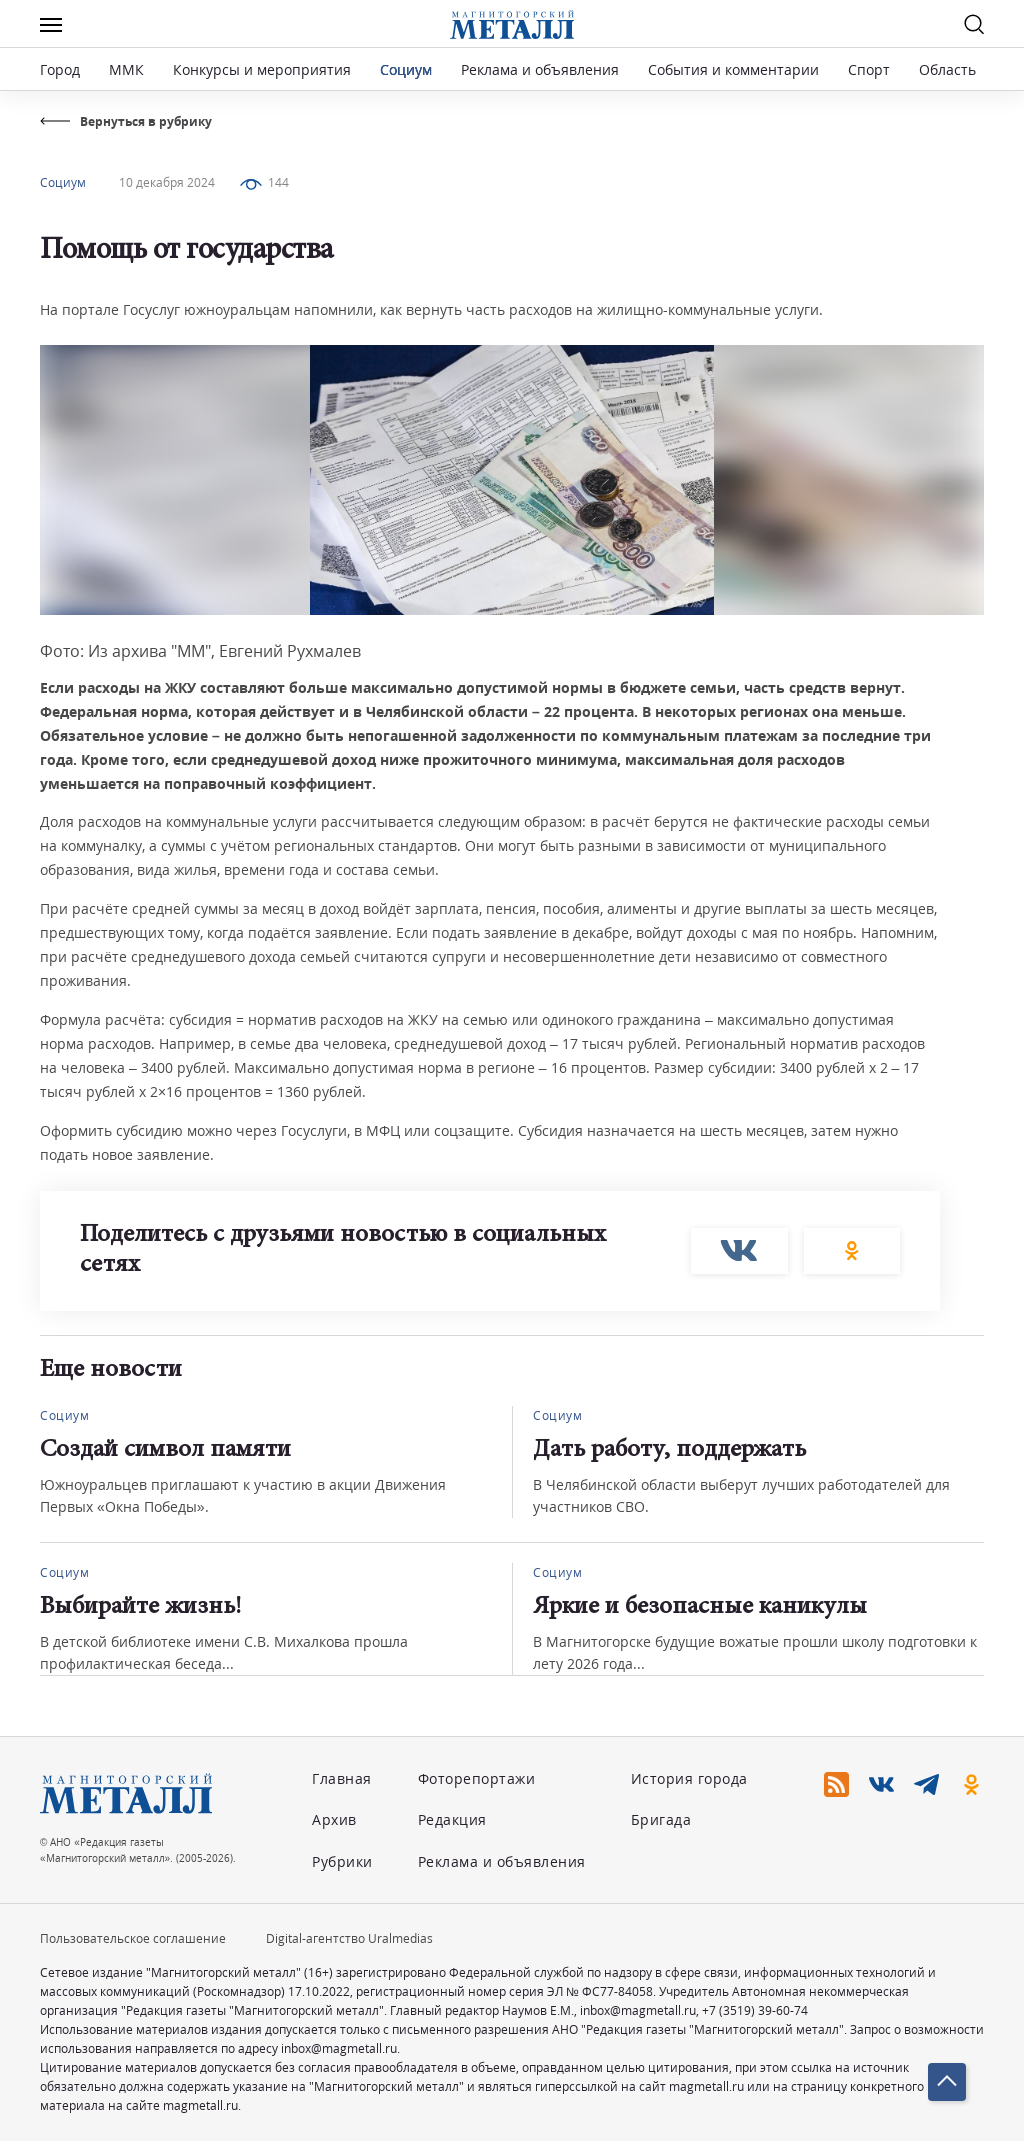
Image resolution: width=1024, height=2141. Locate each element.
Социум (406, 69)
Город (60, 69)
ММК (126, 69)
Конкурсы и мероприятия (264, 69)
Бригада (661, 1819)
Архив (334, 1819)
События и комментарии (733, 69)
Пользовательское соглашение (133, 1938)
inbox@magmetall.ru (638, 2010)
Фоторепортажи (477, 1778)
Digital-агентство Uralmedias (349, 1938)
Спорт (869, 69)
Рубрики (342, 1861)
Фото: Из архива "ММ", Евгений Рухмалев (200, 651)
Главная (342, 1778)
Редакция (452, 1819)
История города (689, 1778)
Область (947, 69)
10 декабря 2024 (167, 182)
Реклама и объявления (540, 69)
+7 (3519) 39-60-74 (755, 2010)
